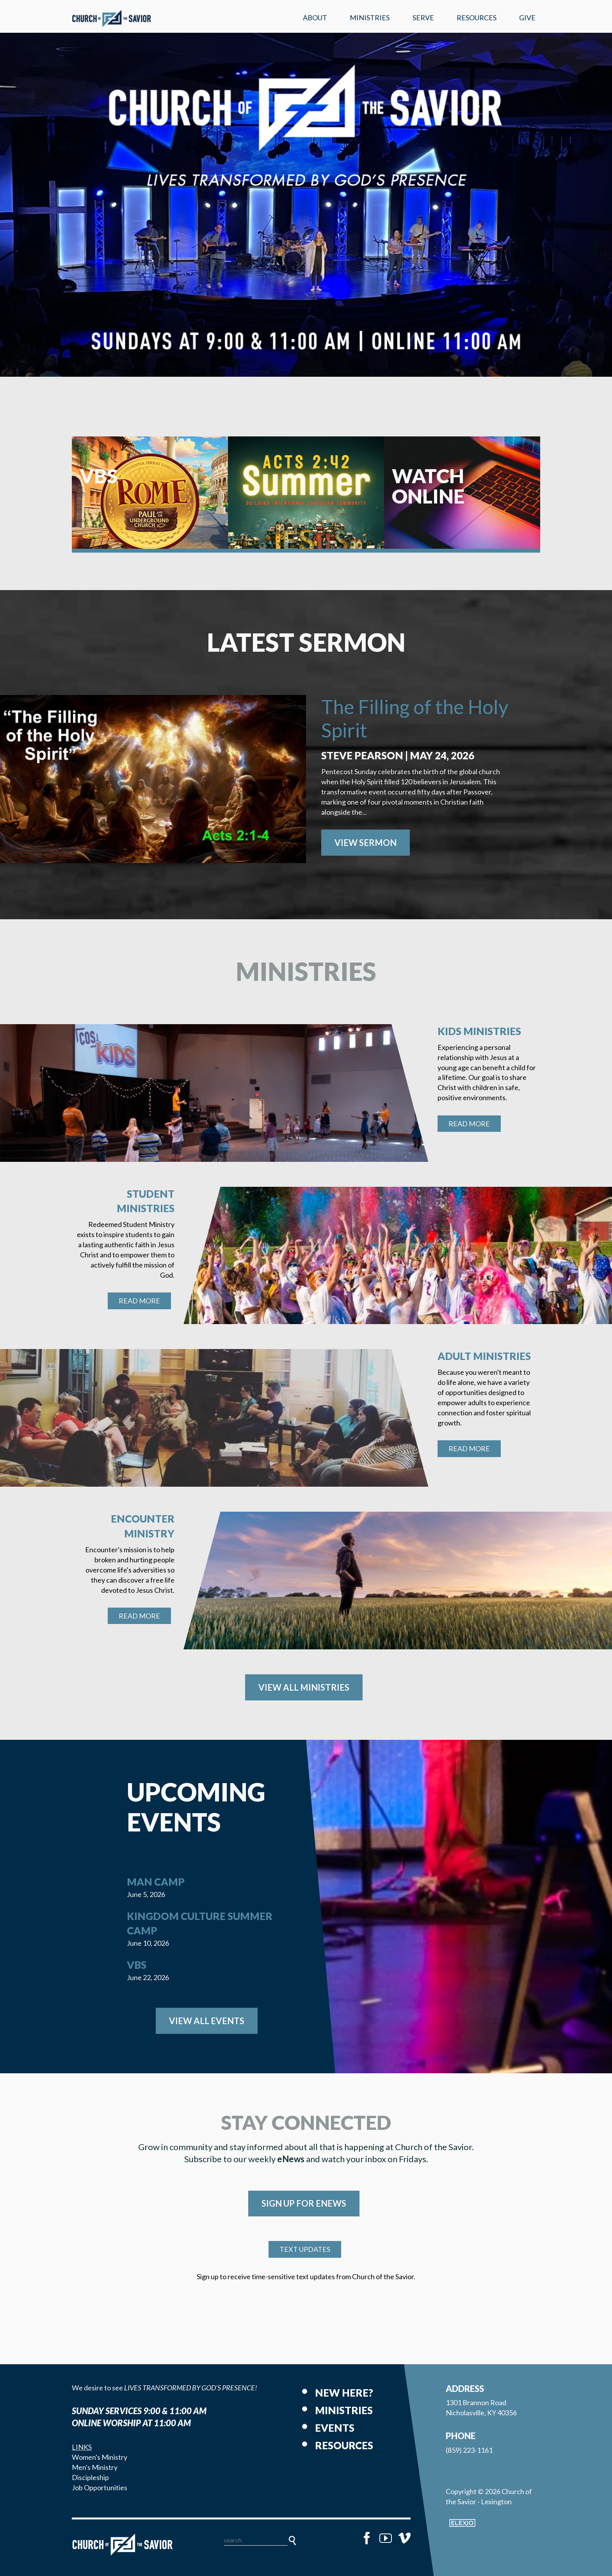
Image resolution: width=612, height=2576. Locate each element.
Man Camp (156, 1882)
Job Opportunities (99, 2487)
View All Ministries (303, 1687)
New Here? (344, 2392)
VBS (136, 1965)
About (315, 17)
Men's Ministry (94, 2467)
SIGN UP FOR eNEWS (304, 2203)
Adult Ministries (484, 1356)
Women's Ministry (99, 2457)
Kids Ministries (479, 1031)
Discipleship (90, 2477)
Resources (476, 17)
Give (527, 17)
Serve (423, 17)
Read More (469, 1123)
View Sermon (365, 842)
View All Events (206, 2021)
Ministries (370, 17)
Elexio (462, 2523)
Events (334, 2428)
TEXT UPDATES (304, 2249)
